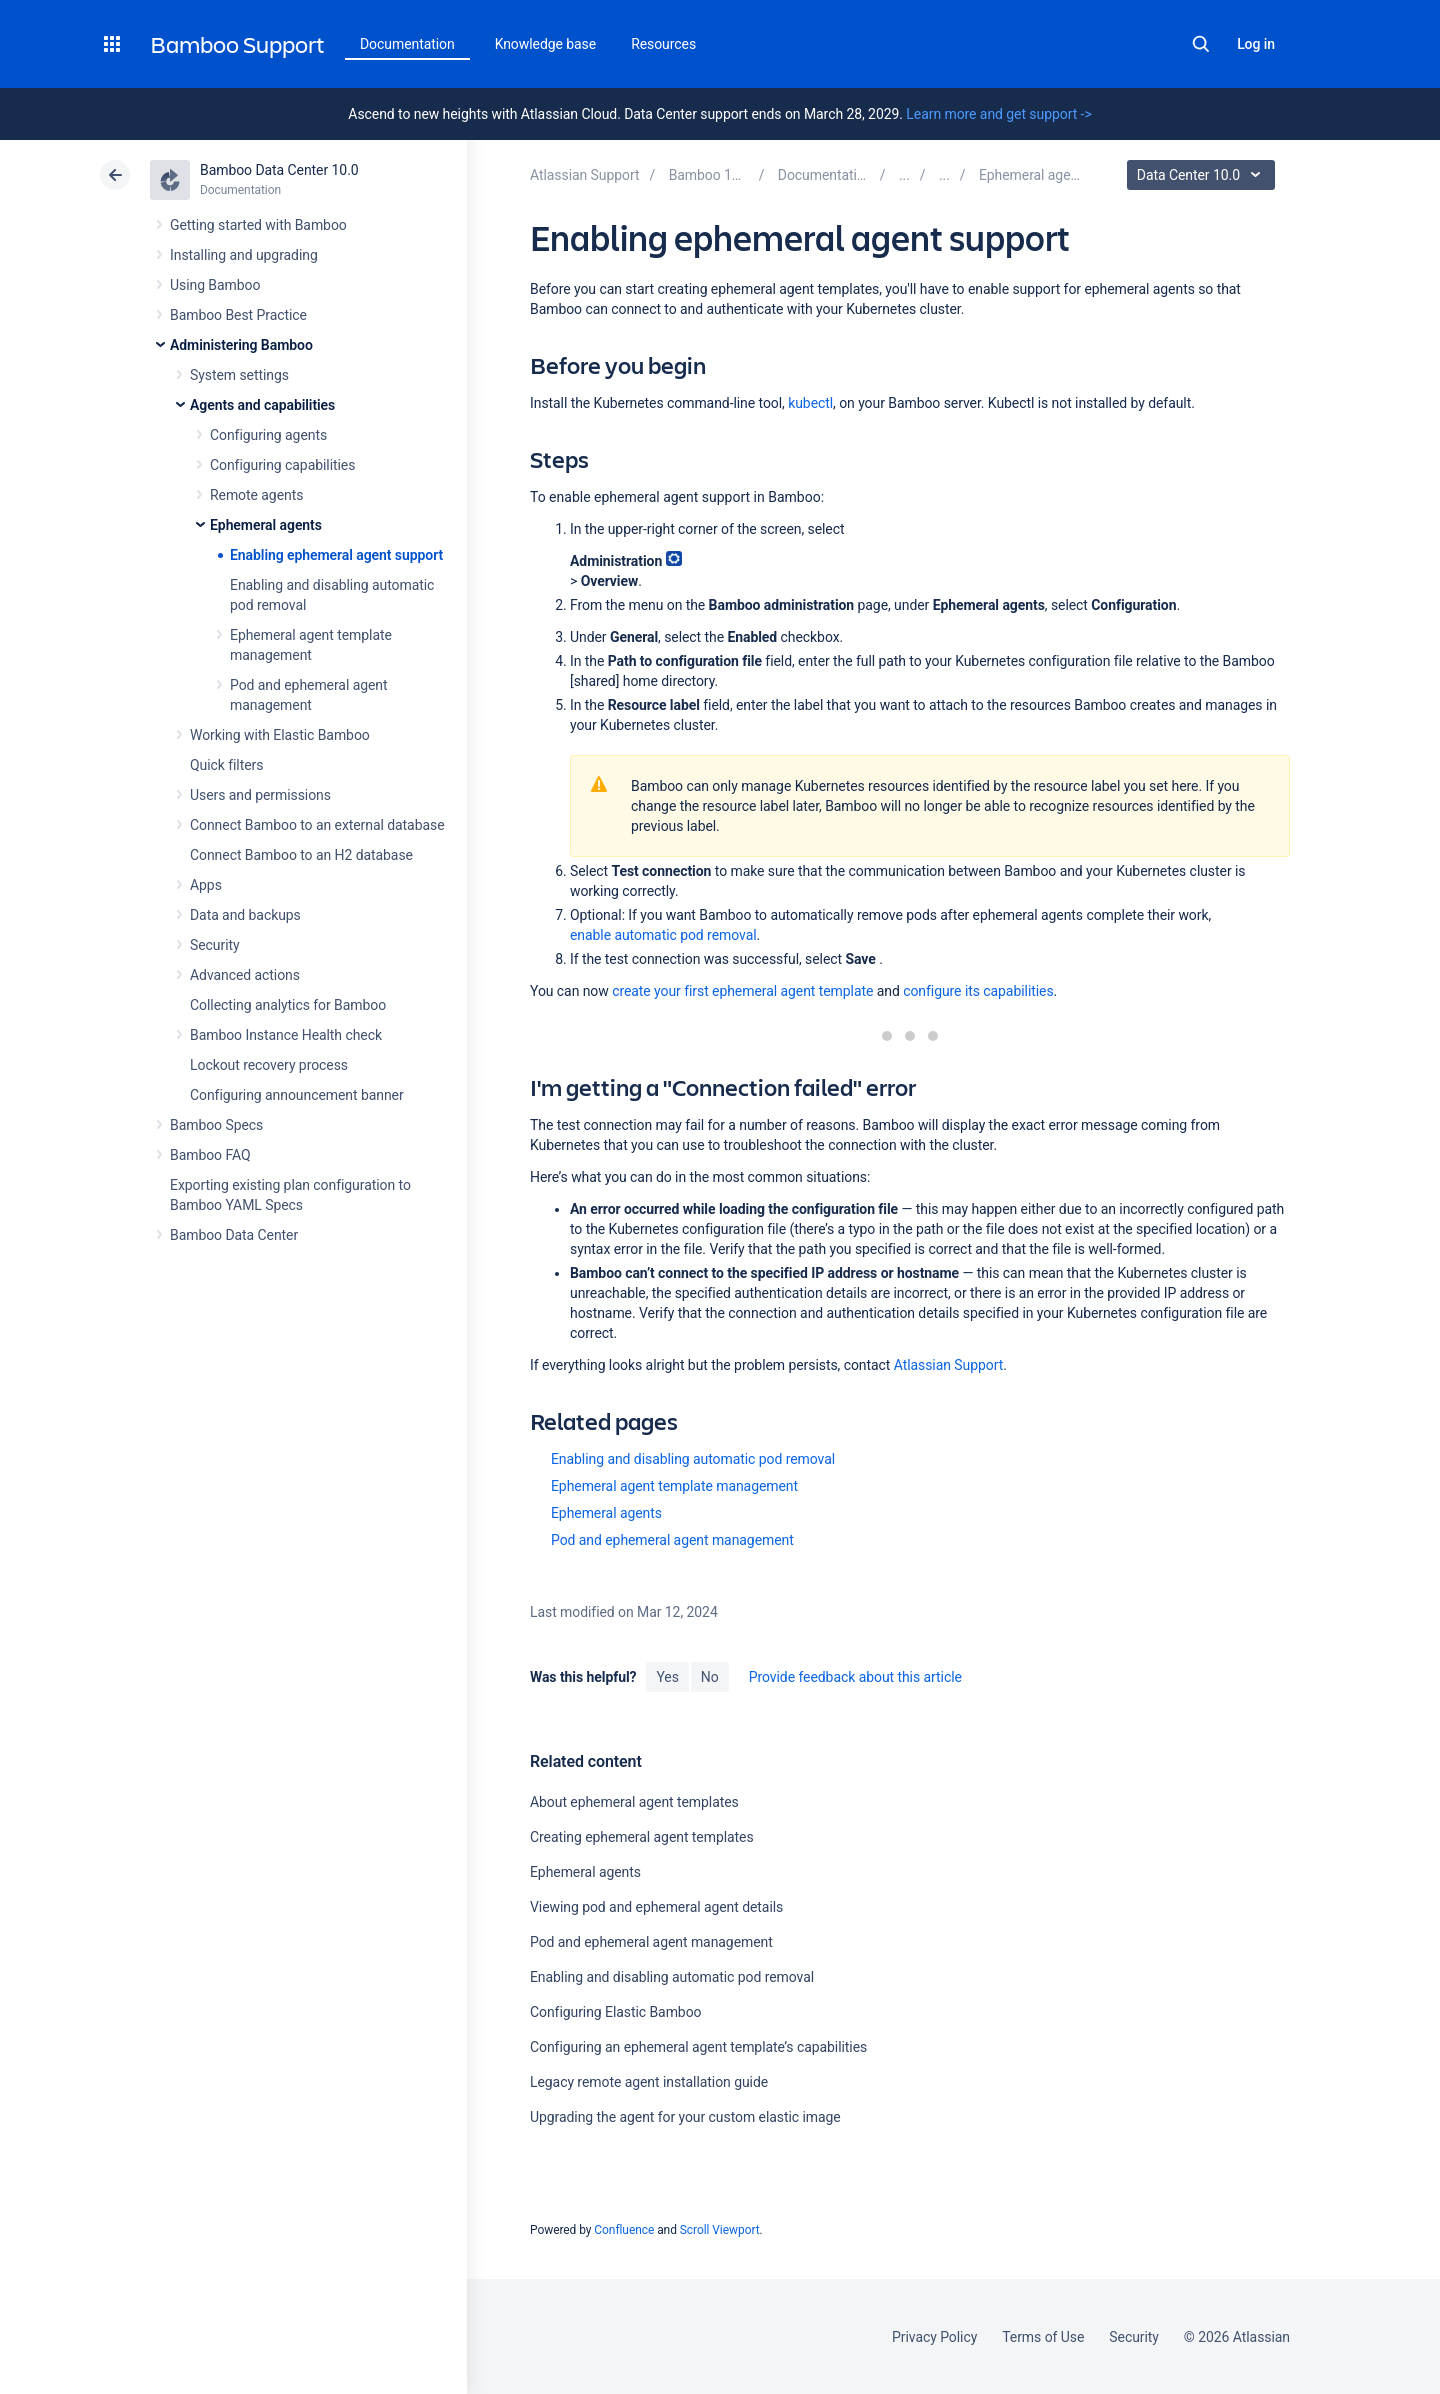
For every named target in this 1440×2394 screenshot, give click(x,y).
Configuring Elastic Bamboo (616, 2012)
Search (1201, 44)
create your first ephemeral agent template (742, 991)
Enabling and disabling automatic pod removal (693, 1459)
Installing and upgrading (244, 255)
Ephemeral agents (266, 525)
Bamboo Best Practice (238, 315)
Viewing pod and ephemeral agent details (656, 1907)
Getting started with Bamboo (258, 225)
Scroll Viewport (720, 2230)
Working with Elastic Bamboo (280, 735)
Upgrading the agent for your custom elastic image (685, 2117)
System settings (239, 375)
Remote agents (256, 495)
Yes (667, 1677)
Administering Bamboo (241, 345)
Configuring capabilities (282, 465)
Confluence (624, 2230)
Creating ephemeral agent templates (642, 1837)
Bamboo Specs (216, 1125)
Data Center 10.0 (1203, 175)
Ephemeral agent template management (674, 1486)
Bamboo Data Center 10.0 (279, 170)
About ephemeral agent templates (634, 1802)
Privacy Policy (934, 2337)
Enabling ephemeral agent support (336, 555)
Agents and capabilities (262, 405)
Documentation (407, 44)
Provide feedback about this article (855, 1677)
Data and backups (245, 915)
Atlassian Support (949, 1365)
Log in (1256, 44)
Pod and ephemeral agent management (672, 1540)
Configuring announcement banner (297, 1095)
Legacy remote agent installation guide (649, 2082)
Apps (206, 885)
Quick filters (226, 765)
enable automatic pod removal (663, 935)
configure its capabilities (978, 991)
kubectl (810, 403)
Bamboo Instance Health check (286, 1035)
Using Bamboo (215, 285)
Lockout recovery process (269, 1065)
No (710, 1677)
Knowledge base (546, 44)
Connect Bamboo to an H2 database (301, 855)
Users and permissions (260, 795)
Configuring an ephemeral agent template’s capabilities (698, 2047)
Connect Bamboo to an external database (317, 825)
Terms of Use (1043, 2337)
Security (215, 945)
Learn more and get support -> (998, 114)
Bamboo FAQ (210, 1155)
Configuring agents (268, 435)
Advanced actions (245, 975)
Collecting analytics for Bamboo (288, 1005)
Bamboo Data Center (234, 1235)
